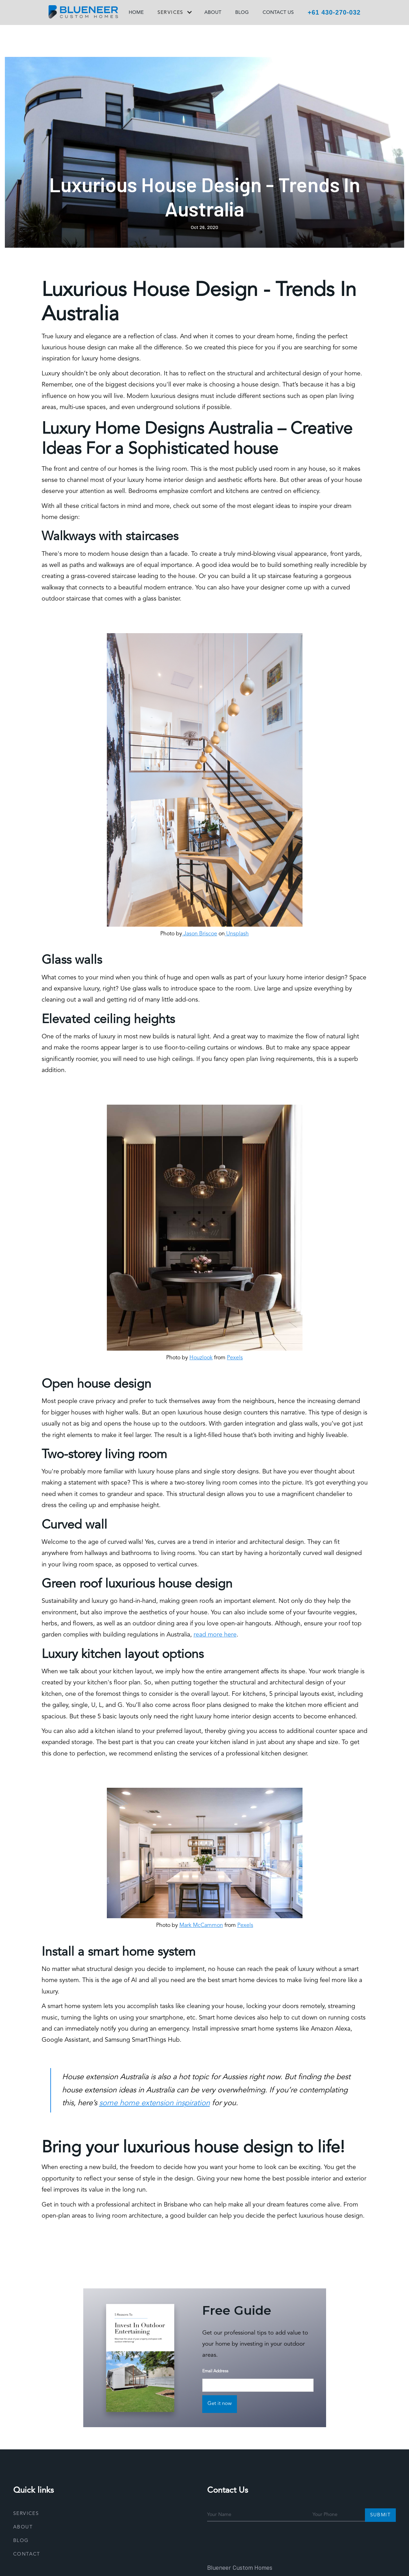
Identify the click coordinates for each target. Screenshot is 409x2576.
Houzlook (201, 1358)
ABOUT (212, 12)
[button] (174, 13)
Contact (26, 2554)
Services (26, 2513)
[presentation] (260, 2540)
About (23, 2527)
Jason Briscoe (199, 934)
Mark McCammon (201, 1925)
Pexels (235, 1358)
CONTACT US (278, 12)
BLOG (242, 12)
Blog (21, 2540)
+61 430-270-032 (334, 12)
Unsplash (237, 934)
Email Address (215, 2371)
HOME (136, 12)
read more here (215, 1635)
